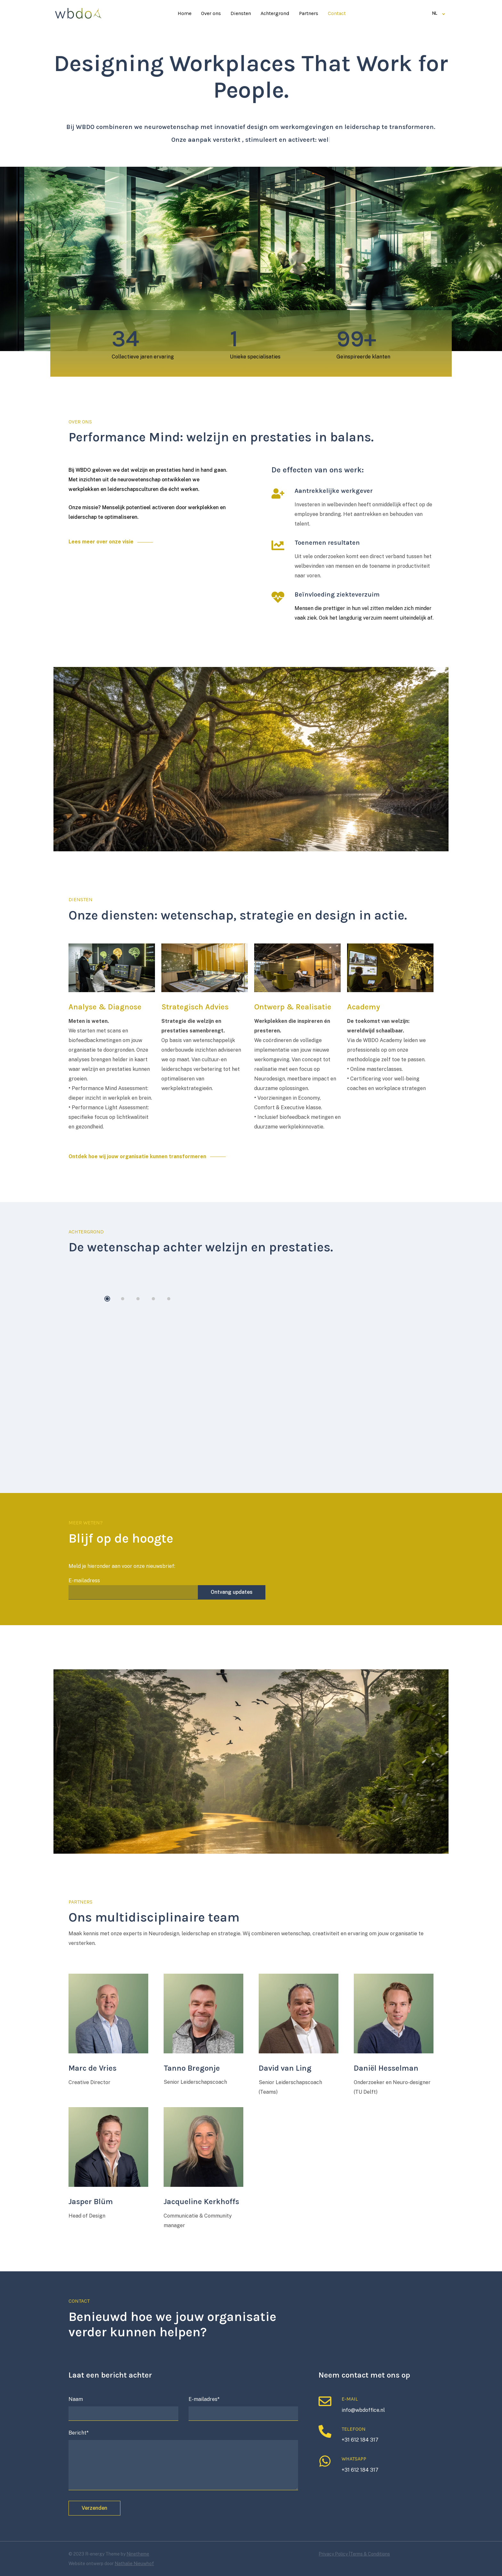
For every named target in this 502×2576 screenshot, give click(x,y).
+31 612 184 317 (360, 2440)
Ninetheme (137, 2553)
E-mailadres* (243, 2408)
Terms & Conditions (370, 2553)
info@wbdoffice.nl (363, 2410)
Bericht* (183, 2461)
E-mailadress (133, 1586)
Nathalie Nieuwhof (134, 2563)
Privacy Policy (334, 2553)
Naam (123, 2408)
